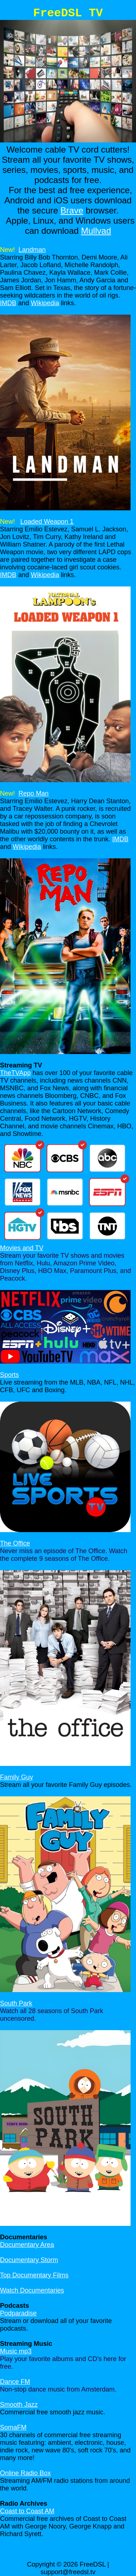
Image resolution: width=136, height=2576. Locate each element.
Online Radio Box (25, 2473)
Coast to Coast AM (27, 2511)
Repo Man (33, 793)
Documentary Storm (29, 2260)
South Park (16, 2003)
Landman (32, 249)
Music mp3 (16, 2351)
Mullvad (96, 231)
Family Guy (16, 1777)
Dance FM (15, 2381)
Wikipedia (45, 303)
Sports (9, 1374)
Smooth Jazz (19, 2404)
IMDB (8, 303)
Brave (72, 210)
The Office (15, 1543)
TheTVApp (15, 1073)
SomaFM (13, 2427)
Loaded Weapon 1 (47, 521)
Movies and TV (22, 1248)
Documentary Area (27, 2244)
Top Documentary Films (34, 2275)
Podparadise (18, 2313)
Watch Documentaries (32, 2290)
